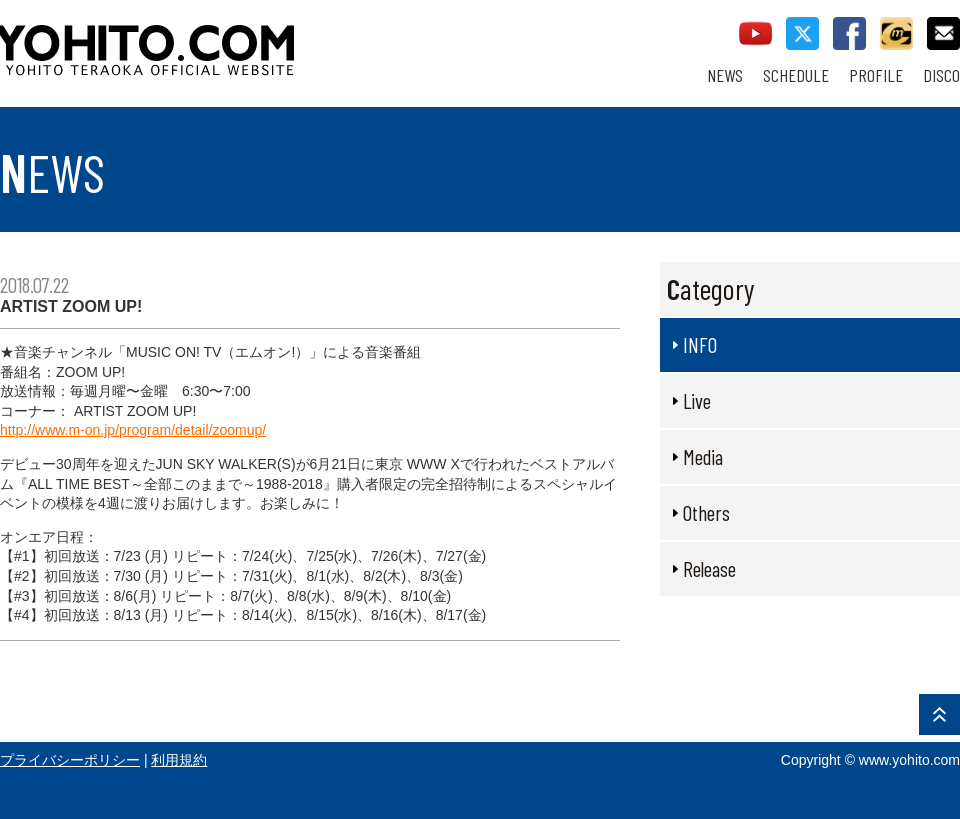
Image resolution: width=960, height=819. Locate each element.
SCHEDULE (796, 75)
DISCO (941, 75)
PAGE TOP (939, 714)
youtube (755, 33)
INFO (700, 344)
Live (697, 400)
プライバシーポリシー (70, 760)
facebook (849, 33)
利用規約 (179, 760)
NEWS (725, 75)
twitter (802, 33)
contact (943, 33)
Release (709, 568)
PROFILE (876, 75)
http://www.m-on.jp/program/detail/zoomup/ (133, 430)
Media (703, 456)
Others (706, 512)
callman (896, 33)
